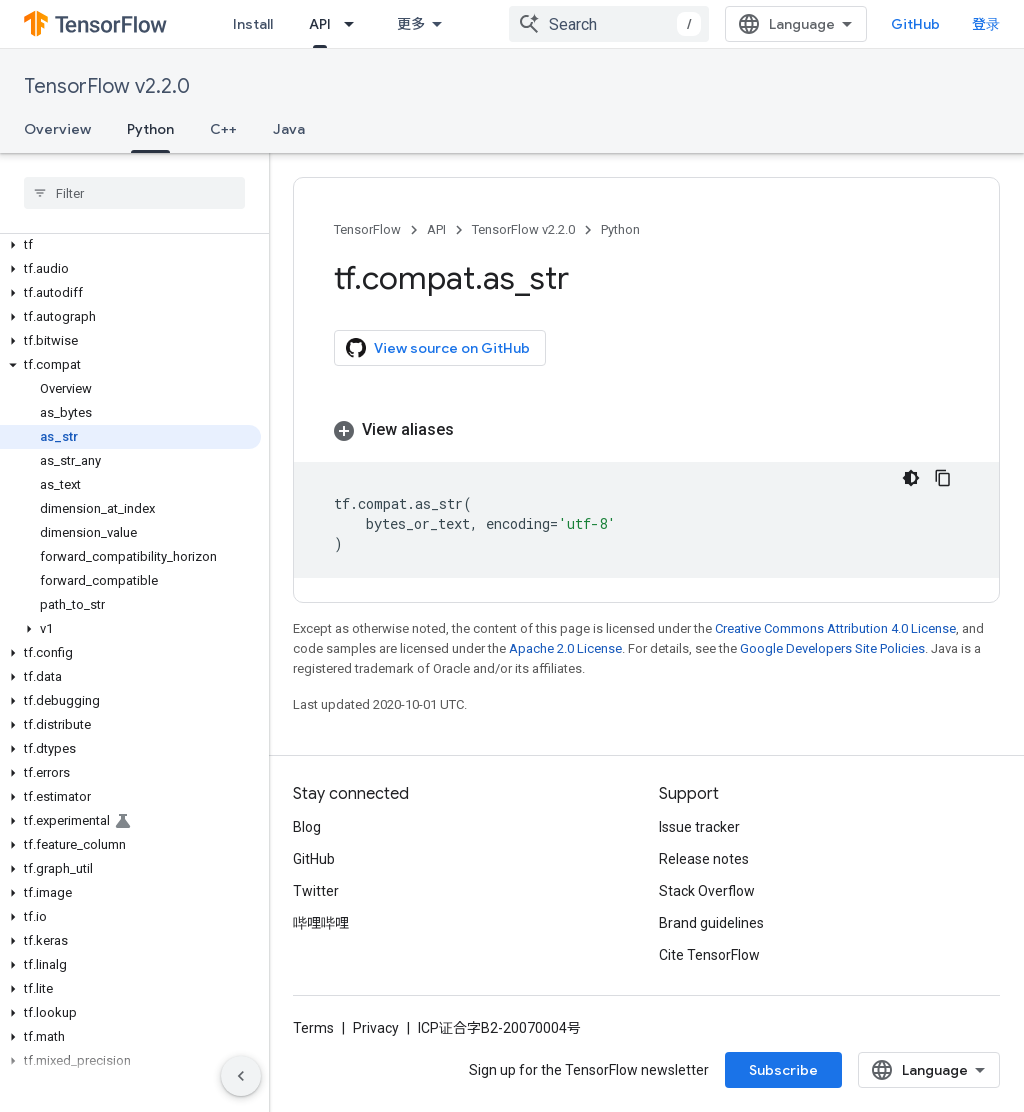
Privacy (376, 1028)
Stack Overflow (707, 891)
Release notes (704, 859)
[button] (130, 245)
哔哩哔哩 (321, 923)
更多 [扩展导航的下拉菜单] (411, 24)
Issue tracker (699, 827)
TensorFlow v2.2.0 (107, 86)
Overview (57, 129)
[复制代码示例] (943, 478)
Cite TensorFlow (709, 955)
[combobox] (609, 24)
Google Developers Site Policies (832, 648)
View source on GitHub (438, 348)
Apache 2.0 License (565, 648)
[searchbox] (134, 193)
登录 (986, 24)
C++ (223, 129)
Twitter (316, 891)
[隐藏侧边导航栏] (241, 1076)
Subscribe (783, 1070)
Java (289, 129)
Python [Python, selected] (150, 129)
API (436, 229)
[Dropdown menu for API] (355, 24)
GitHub (915, 24)
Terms (313, 1028)
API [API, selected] (320, 24)
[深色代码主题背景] (911, 478)
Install (253, 24)
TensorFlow (367, 229)
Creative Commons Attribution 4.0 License (835, 628)
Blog (307, 827)
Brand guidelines (711, 923)
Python (620, 229)
